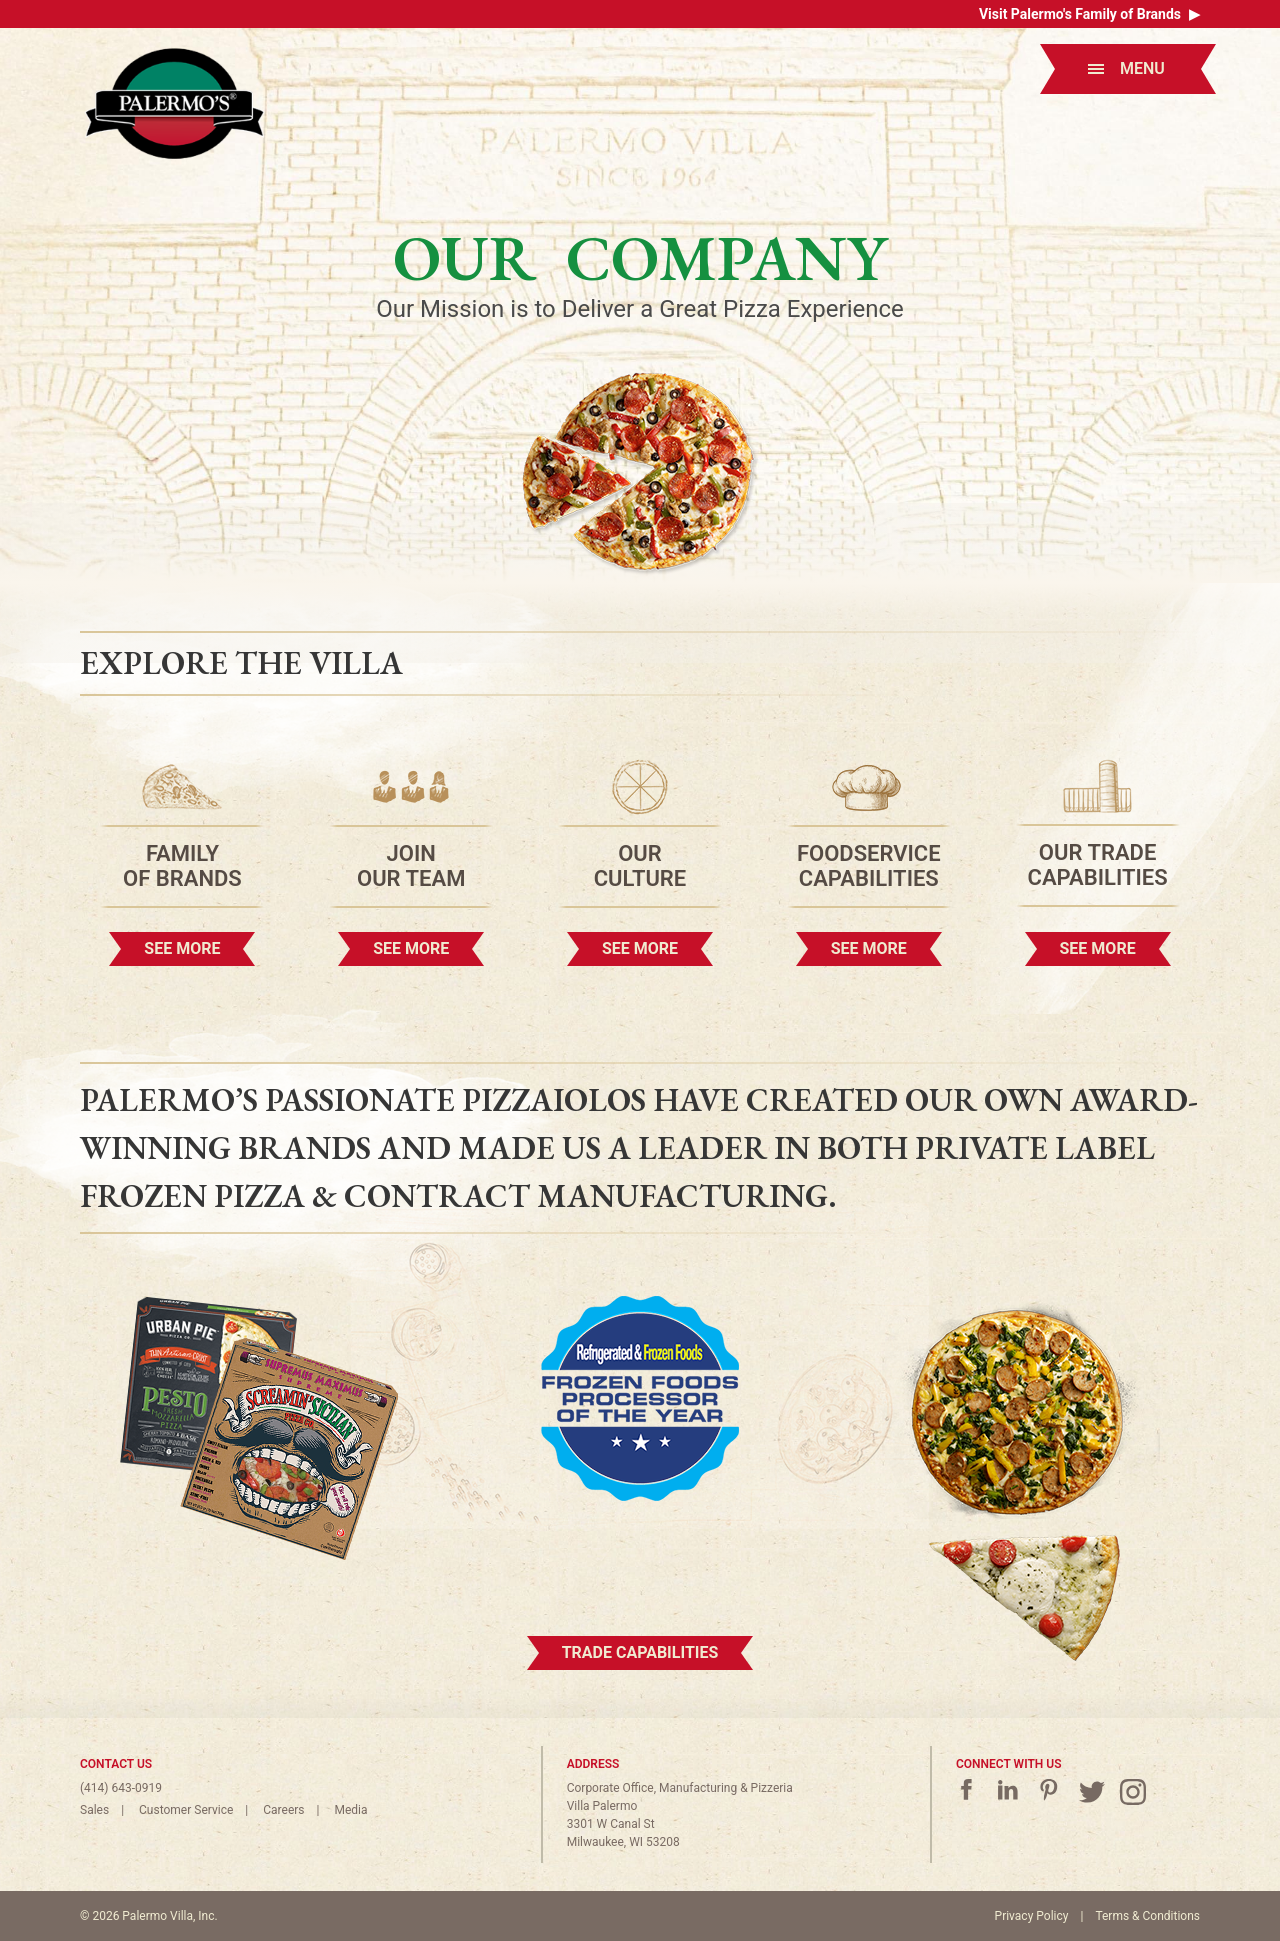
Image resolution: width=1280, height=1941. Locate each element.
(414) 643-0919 (121, 1788)
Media (350, 1810)
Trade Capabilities (640, 1652)
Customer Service (186, 1810)
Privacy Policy (1032, 1916)
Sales (94, 1810)
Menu (1126, 68)
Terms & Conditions (1147, 1916)
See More (182, 948)
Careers (283, 1810)
